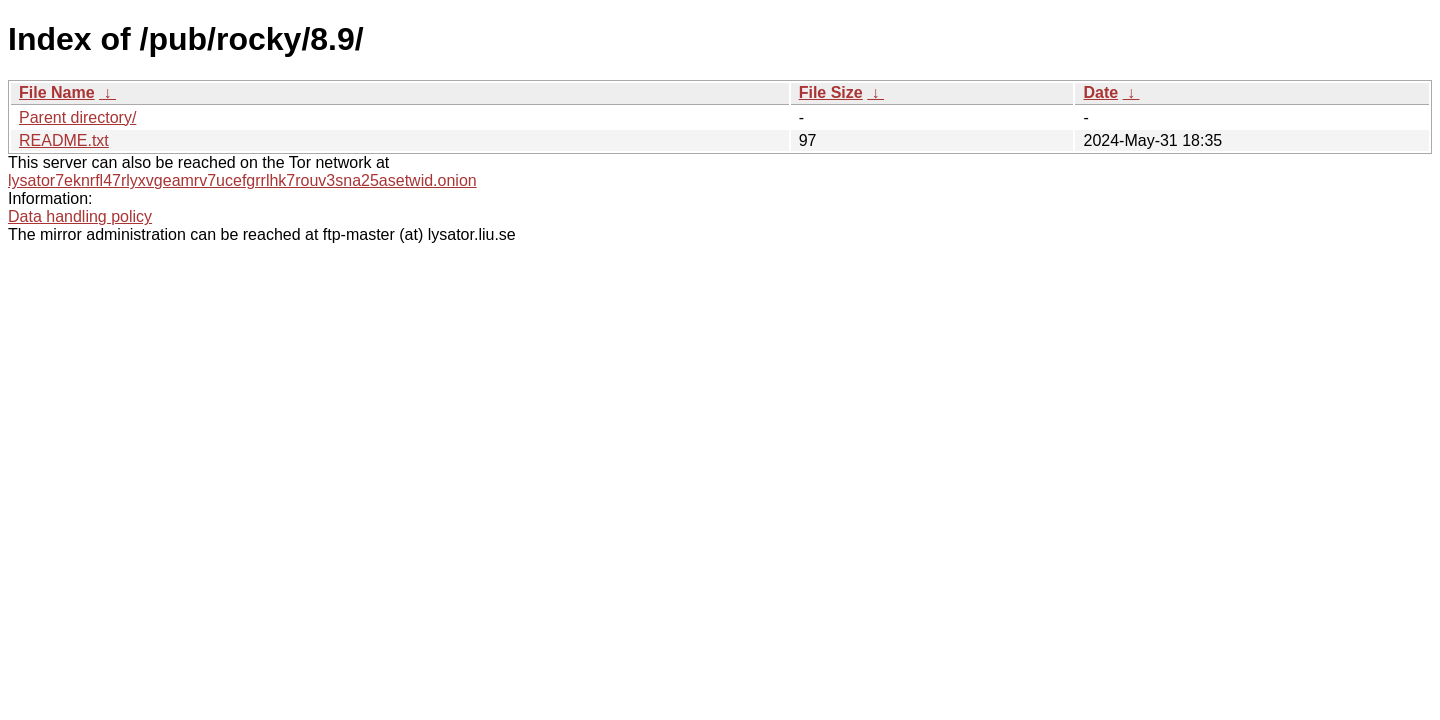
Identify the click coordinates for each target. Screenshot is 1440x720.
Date (1100, 92)
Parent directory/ (77, 117)
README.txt (64, 140)
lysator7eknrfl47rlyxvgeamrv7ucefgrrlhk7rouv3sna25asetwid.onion (242, 180)
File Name (57, 92)
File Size (831, 92)
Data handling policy (80, 216)
